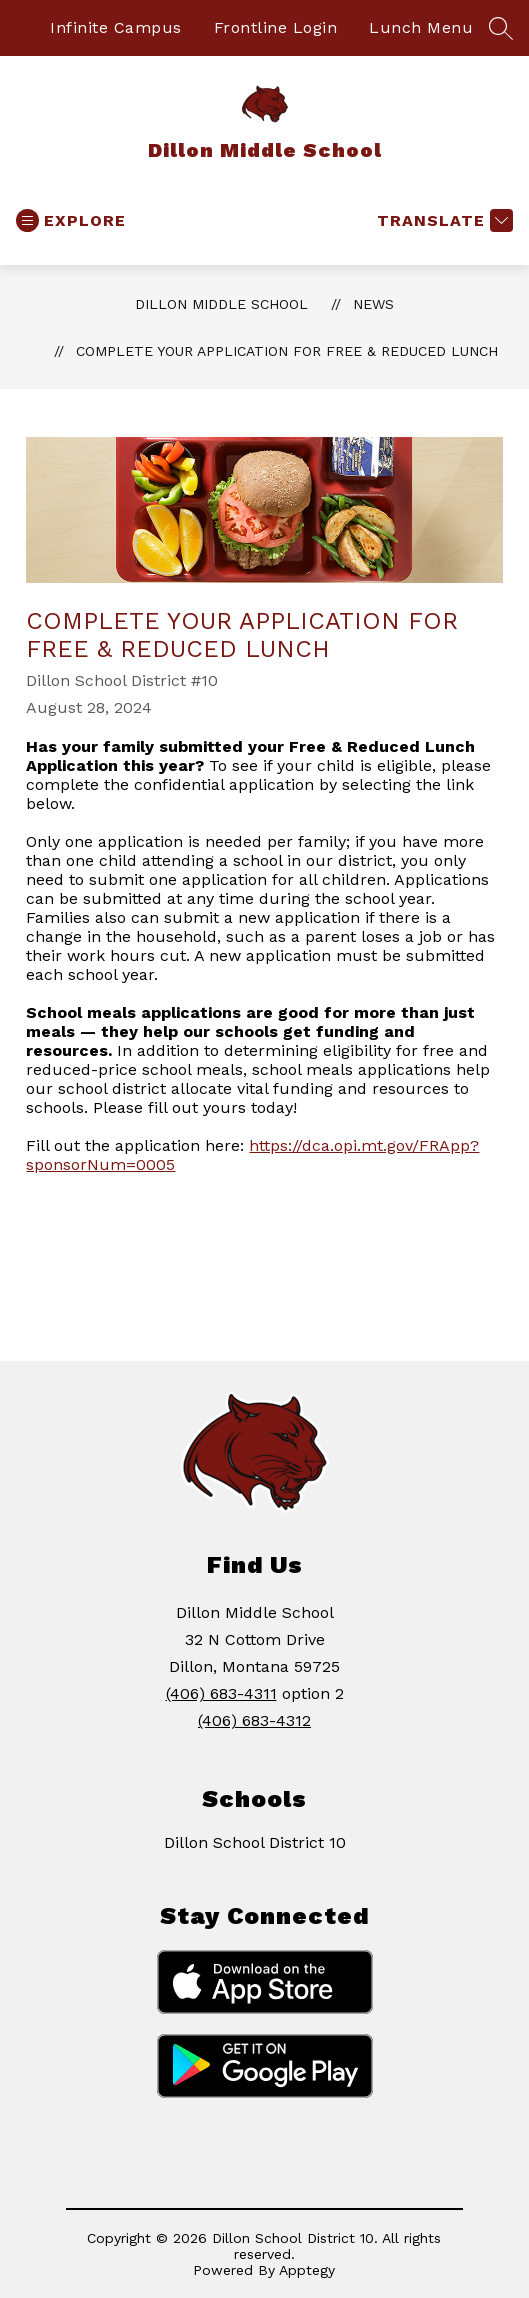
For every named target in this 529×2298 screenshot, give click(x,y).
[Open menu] (71, 220)
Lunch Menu (421, 27)
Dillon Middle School (221, 304)
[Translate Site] (442, 220)
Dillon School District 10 (255, 1842)
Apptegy (307, 2270)
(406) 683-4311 (221, 1693)
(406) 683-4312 (254, 1720)
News (373, 304)
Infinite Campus (116, 27)
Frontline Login (276, 27)
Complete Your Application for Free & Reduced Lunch (287, 351)
